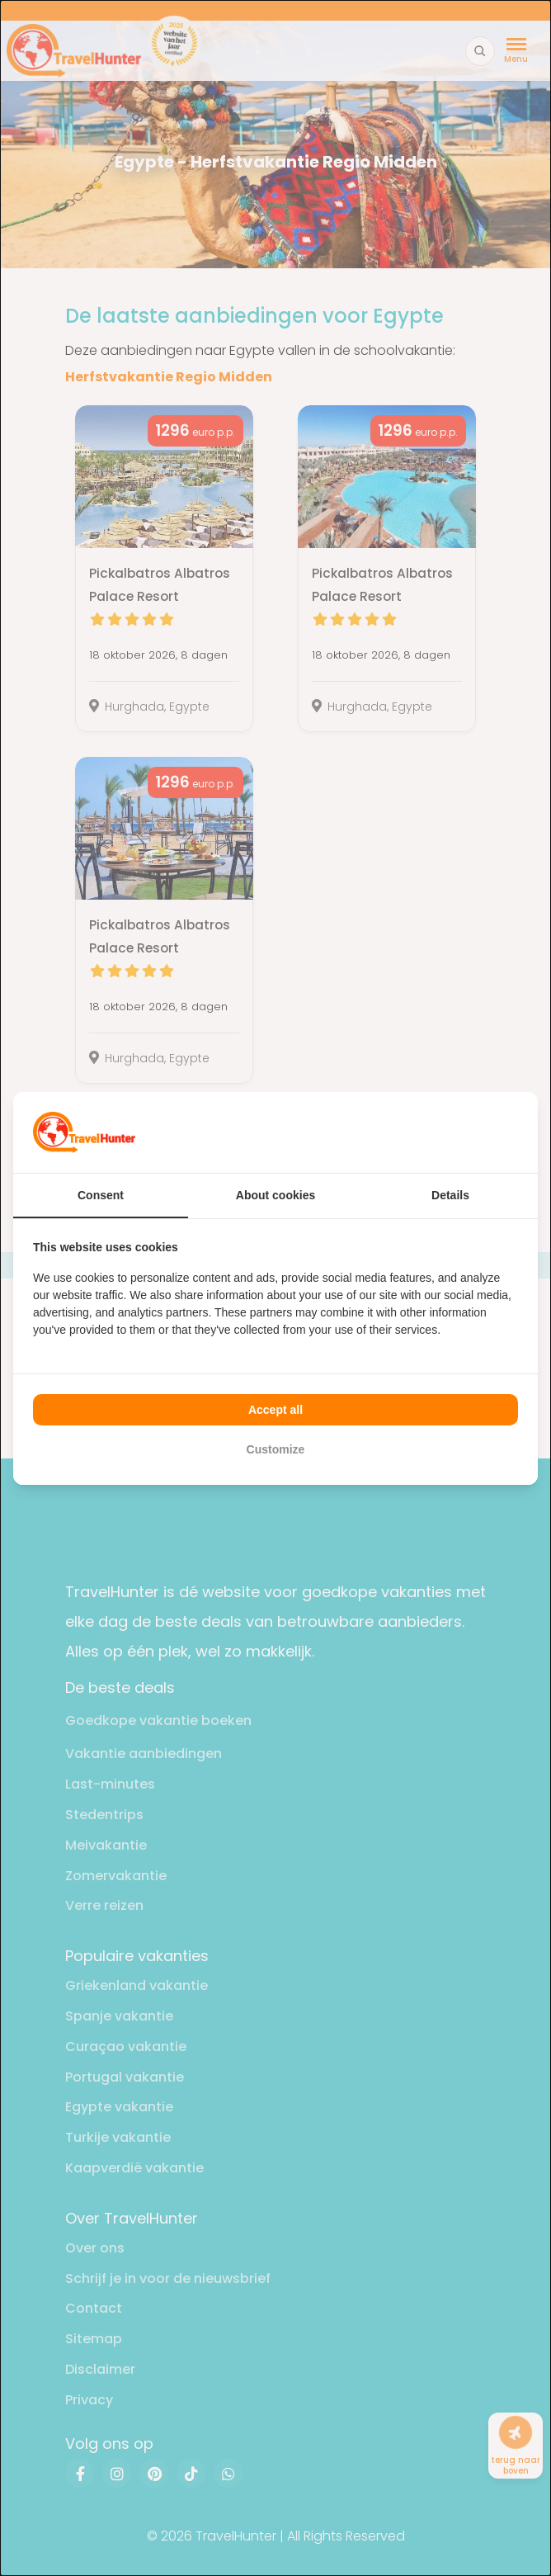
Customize (276, 1449)
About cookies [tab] (275, 1195)
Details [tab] (450, 1195)
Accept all (275, 1409)
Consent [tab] (101, 1195)
